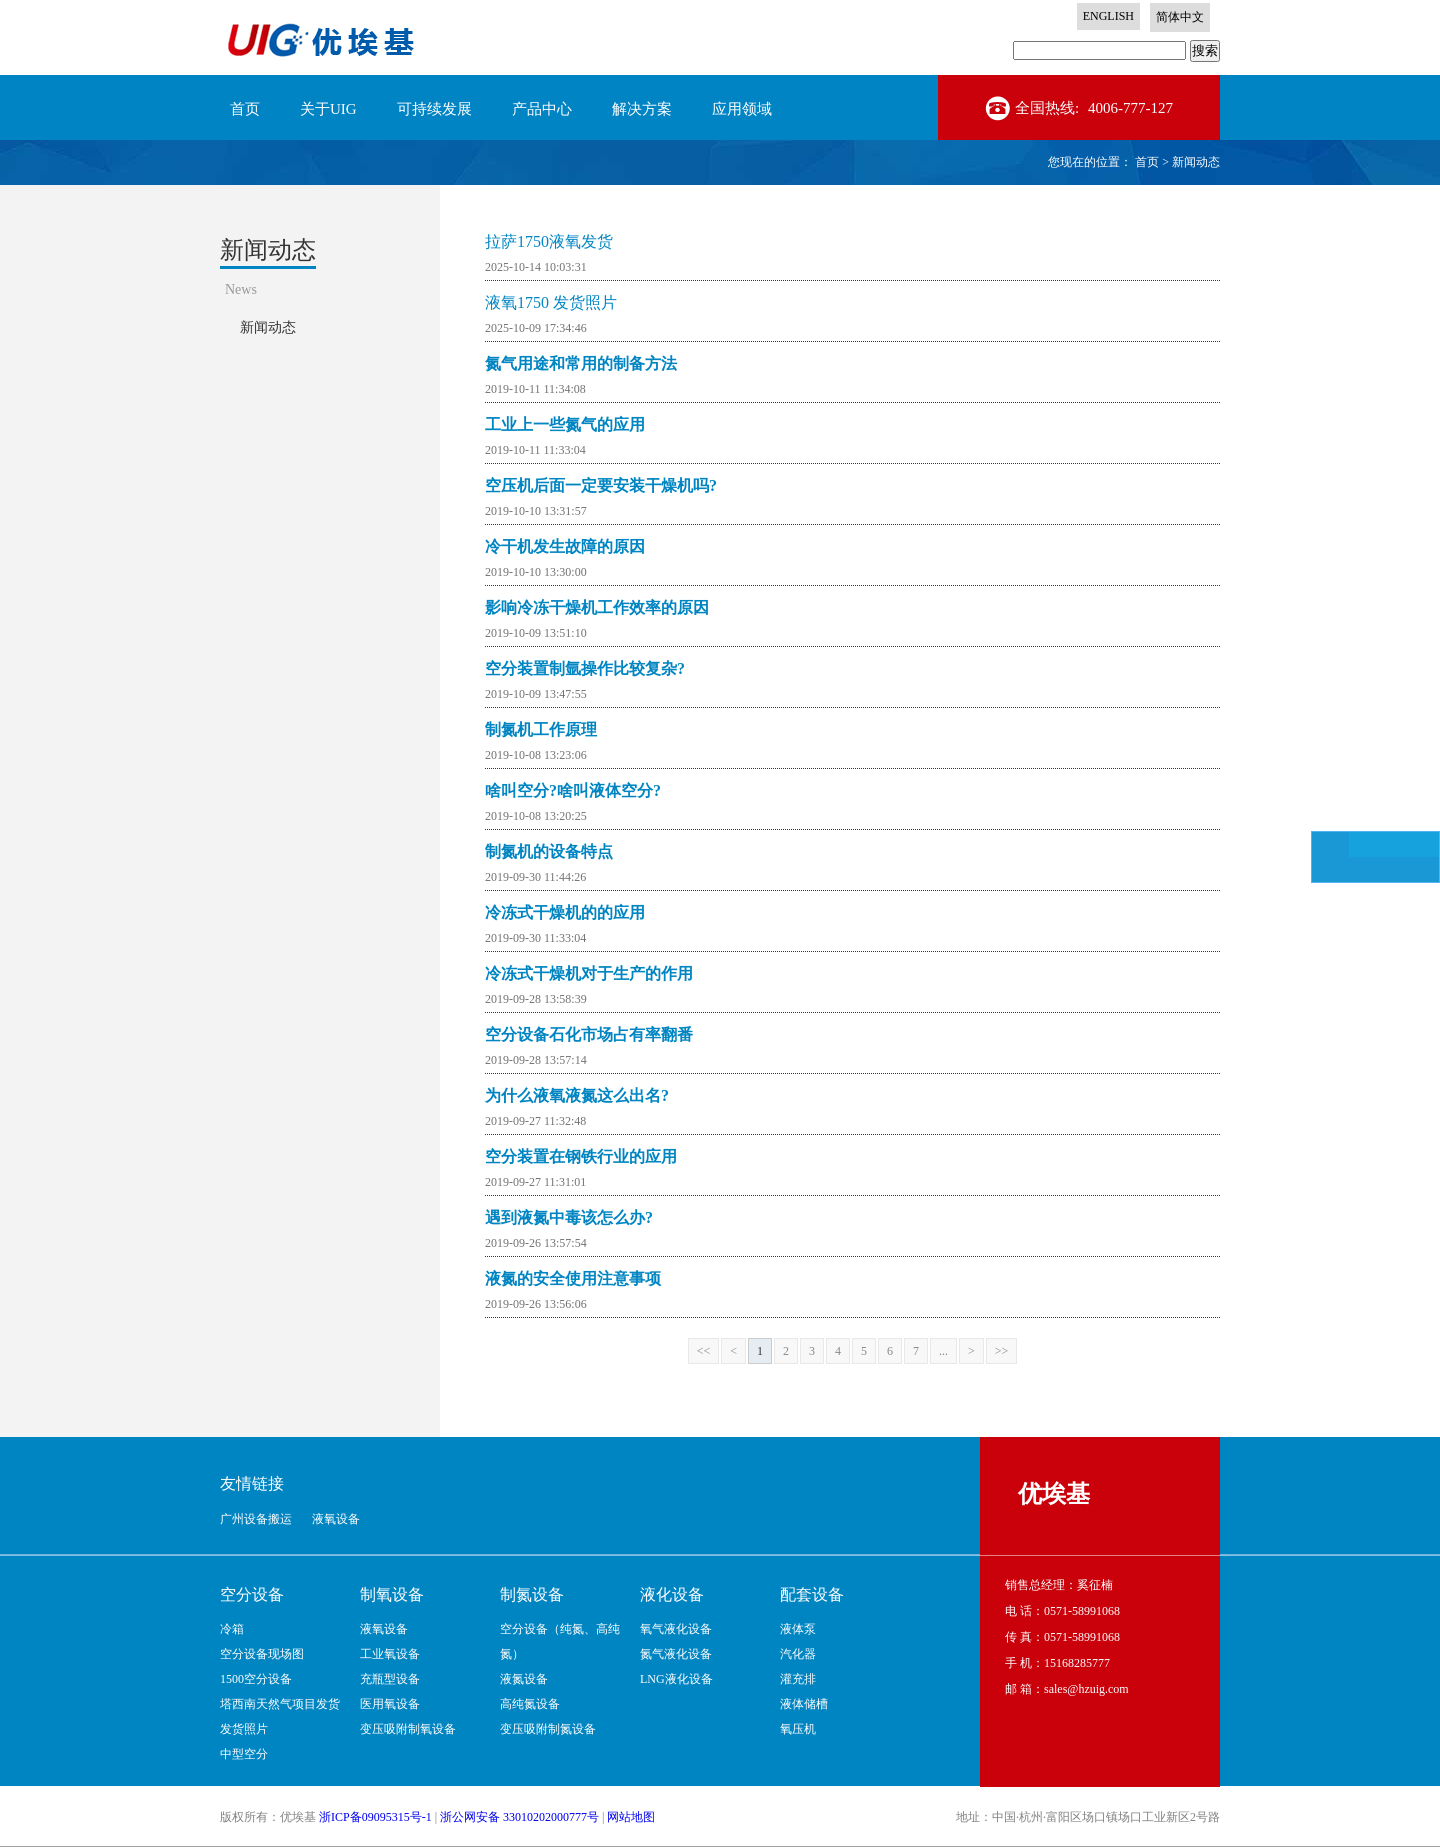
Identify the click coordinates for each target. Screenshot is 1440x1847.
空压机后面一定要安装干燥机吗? (601, 485)
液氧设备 (384, 1629)
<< (704, 1351)
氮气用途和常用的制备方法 (581, 363)
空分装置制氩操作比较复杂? (585, 668)
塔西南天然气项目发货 (280, 1704)
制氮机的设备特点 (549, 851)
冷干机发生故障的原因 (565, 546)
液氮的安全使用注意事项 (573, 1278)
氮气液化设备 (676, 1654)
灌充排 (798, 1679)
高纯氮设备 (530, 1704)
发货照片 (244, 1729)
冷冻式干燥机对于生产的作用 (589, 973)
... (943, 1351)
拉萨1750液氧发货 (549, 241)
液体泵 (798, 1629)
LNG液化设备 (676, 1679)
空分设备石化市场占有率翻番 (589, 1034)
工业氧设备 (390, 1654)
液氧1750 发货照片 (551, 302)
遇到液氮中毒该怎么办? (569, 1217)
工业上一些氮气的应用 (565, 424)
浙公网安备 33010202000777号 (519, 1817)
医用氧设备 (390, 1704)
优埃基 (1054, 1494)
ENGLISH (1108, 16)
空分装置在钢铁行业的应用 (581, 1156)
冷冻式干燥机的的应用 (565, 912)
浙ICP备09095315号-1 (375, 1817)
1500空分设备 (256, 1679)
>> (1002, 1351)
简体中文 (1180, 17)
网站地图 (631, 1817)
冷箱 (232, 1629)
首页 (245, 109)
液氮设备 (524, 1679)
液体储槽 (804, 1704)
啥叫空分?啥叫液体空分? (573, 790)
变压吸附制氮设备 (548, 1729)
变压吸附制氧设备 (408, 1729)
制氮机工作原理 (541, 729)
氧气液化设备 (676, 1629)
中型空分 (244, 1754)
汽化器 (798, 1654)
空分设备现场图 (262, 1654)
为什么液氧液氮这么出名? (577, 1095)
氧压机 (798, 1729)
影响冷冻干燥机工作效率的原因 (597, 607)
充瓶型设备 (390, 1679)
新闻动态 (1196, 162)
